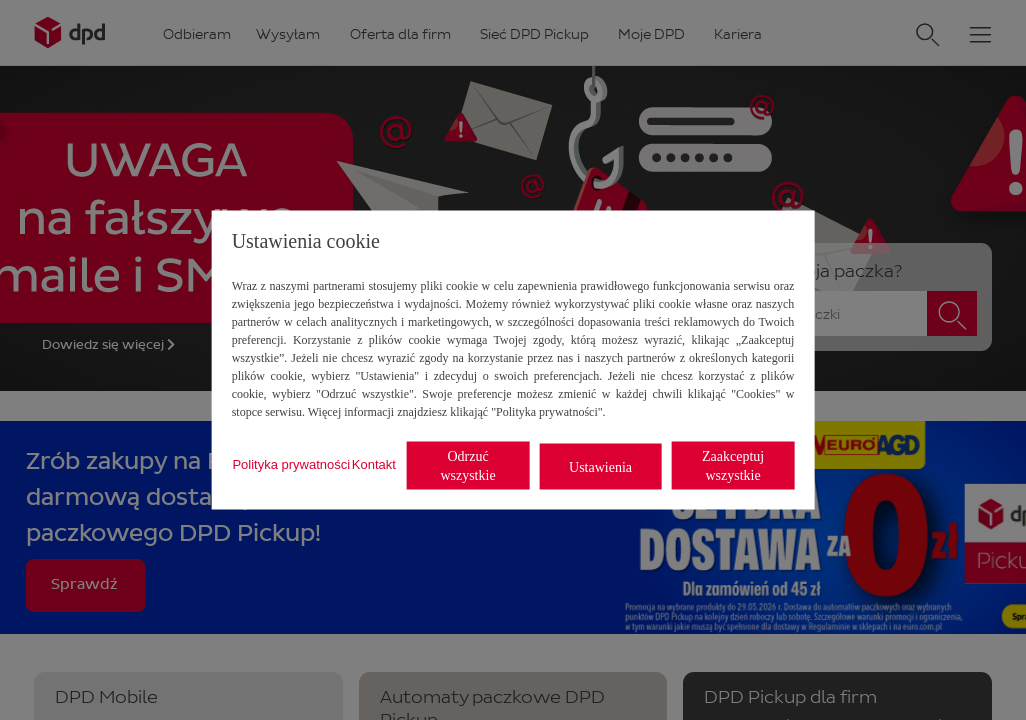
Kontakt (374, 463)
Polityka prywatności (291, 463)
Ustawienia (600, 466)
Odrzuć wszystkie (467, 466)
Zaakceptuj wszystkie (733, 466)
